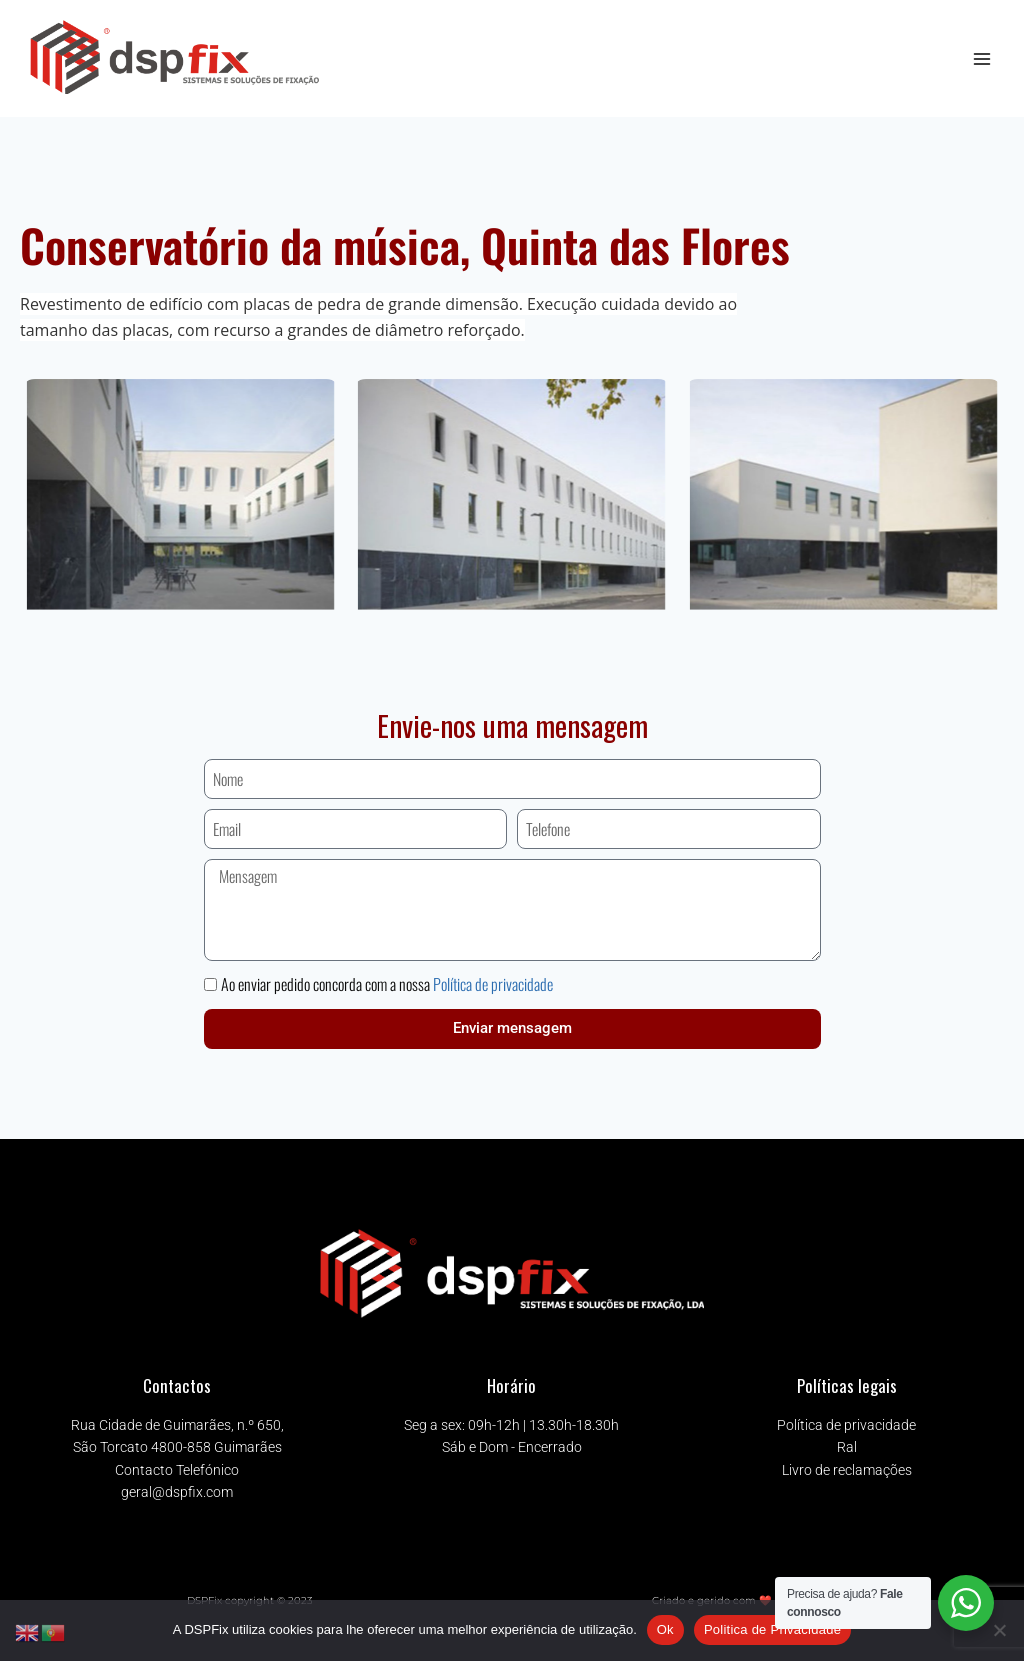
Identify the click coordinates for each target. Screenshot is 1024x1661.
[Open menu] (981, 58)
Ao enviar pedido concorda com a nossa (387, 984)
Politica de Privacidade (772, 1629)
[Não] (999, 1630)
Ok (665, 1629)
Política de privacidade (493, 984)
